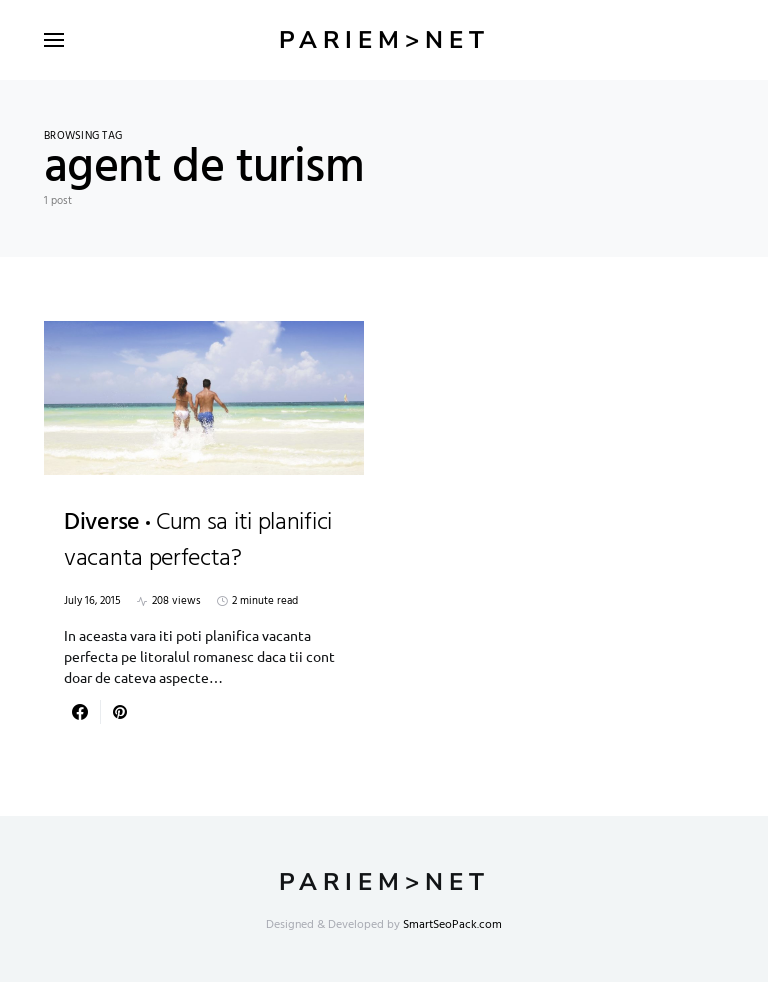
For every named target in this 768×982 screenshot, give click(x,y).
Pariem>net (384, 40)
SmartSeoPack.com (452, 925)
